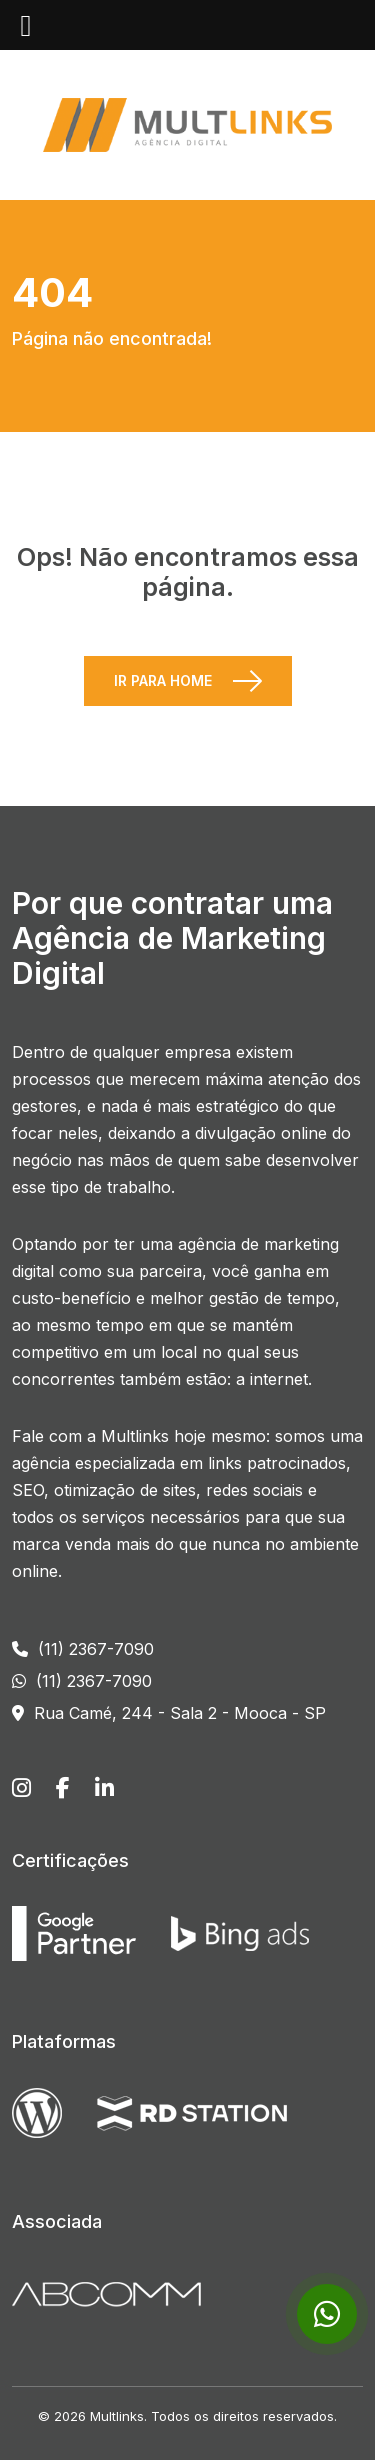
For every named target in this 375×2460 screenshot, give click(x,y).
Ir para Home (163, 680)
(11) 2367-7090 (83, 1649)
